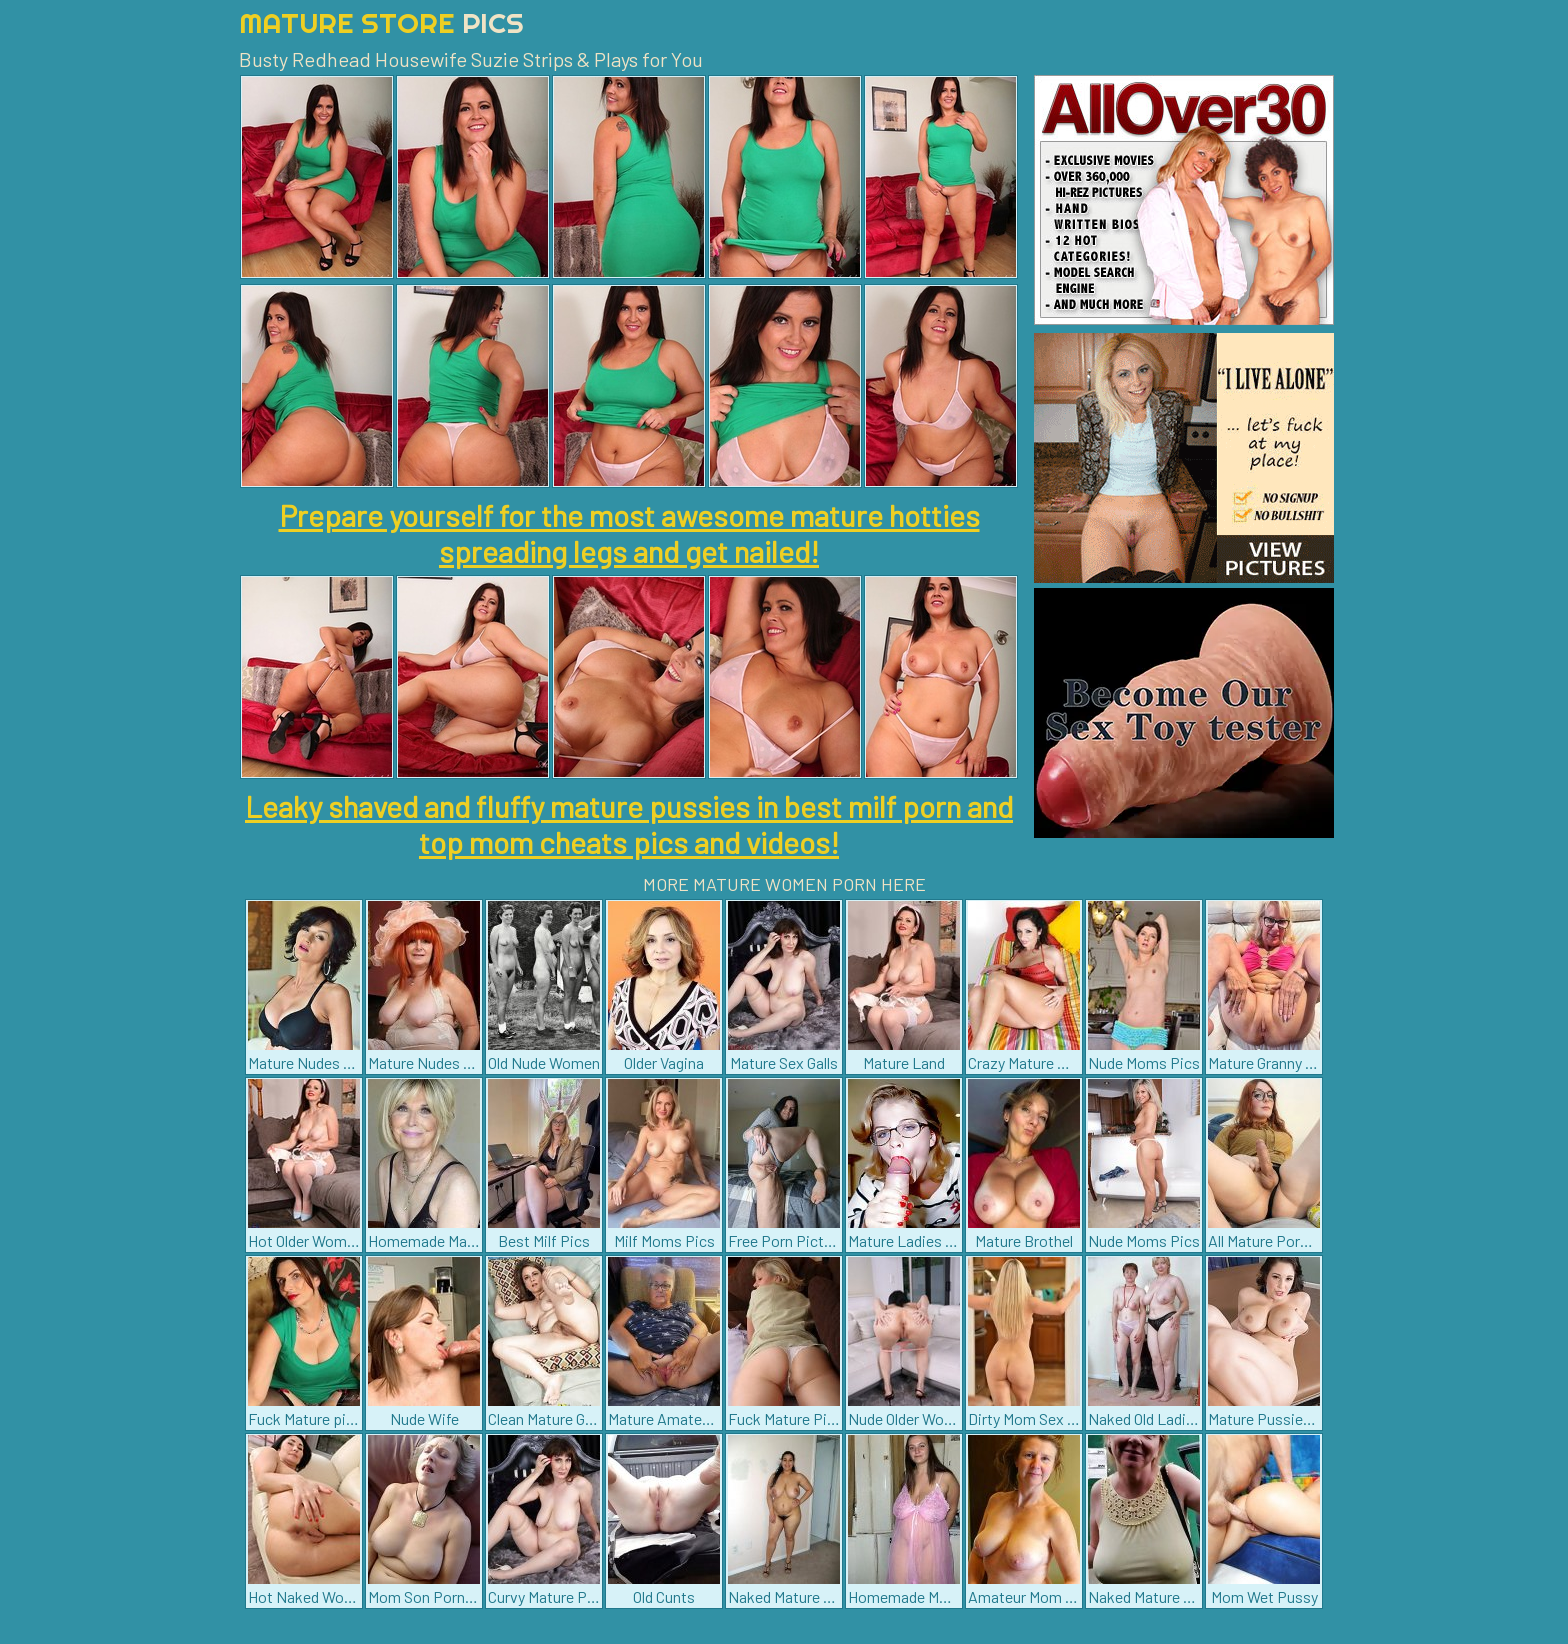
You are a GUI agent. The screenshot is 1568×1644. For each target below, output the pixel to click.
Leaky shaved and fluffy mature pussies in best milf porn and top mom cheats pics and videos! (629, 824)
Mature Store (381, 22)
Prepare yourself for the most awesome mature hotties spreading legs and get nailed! (629, 533)
